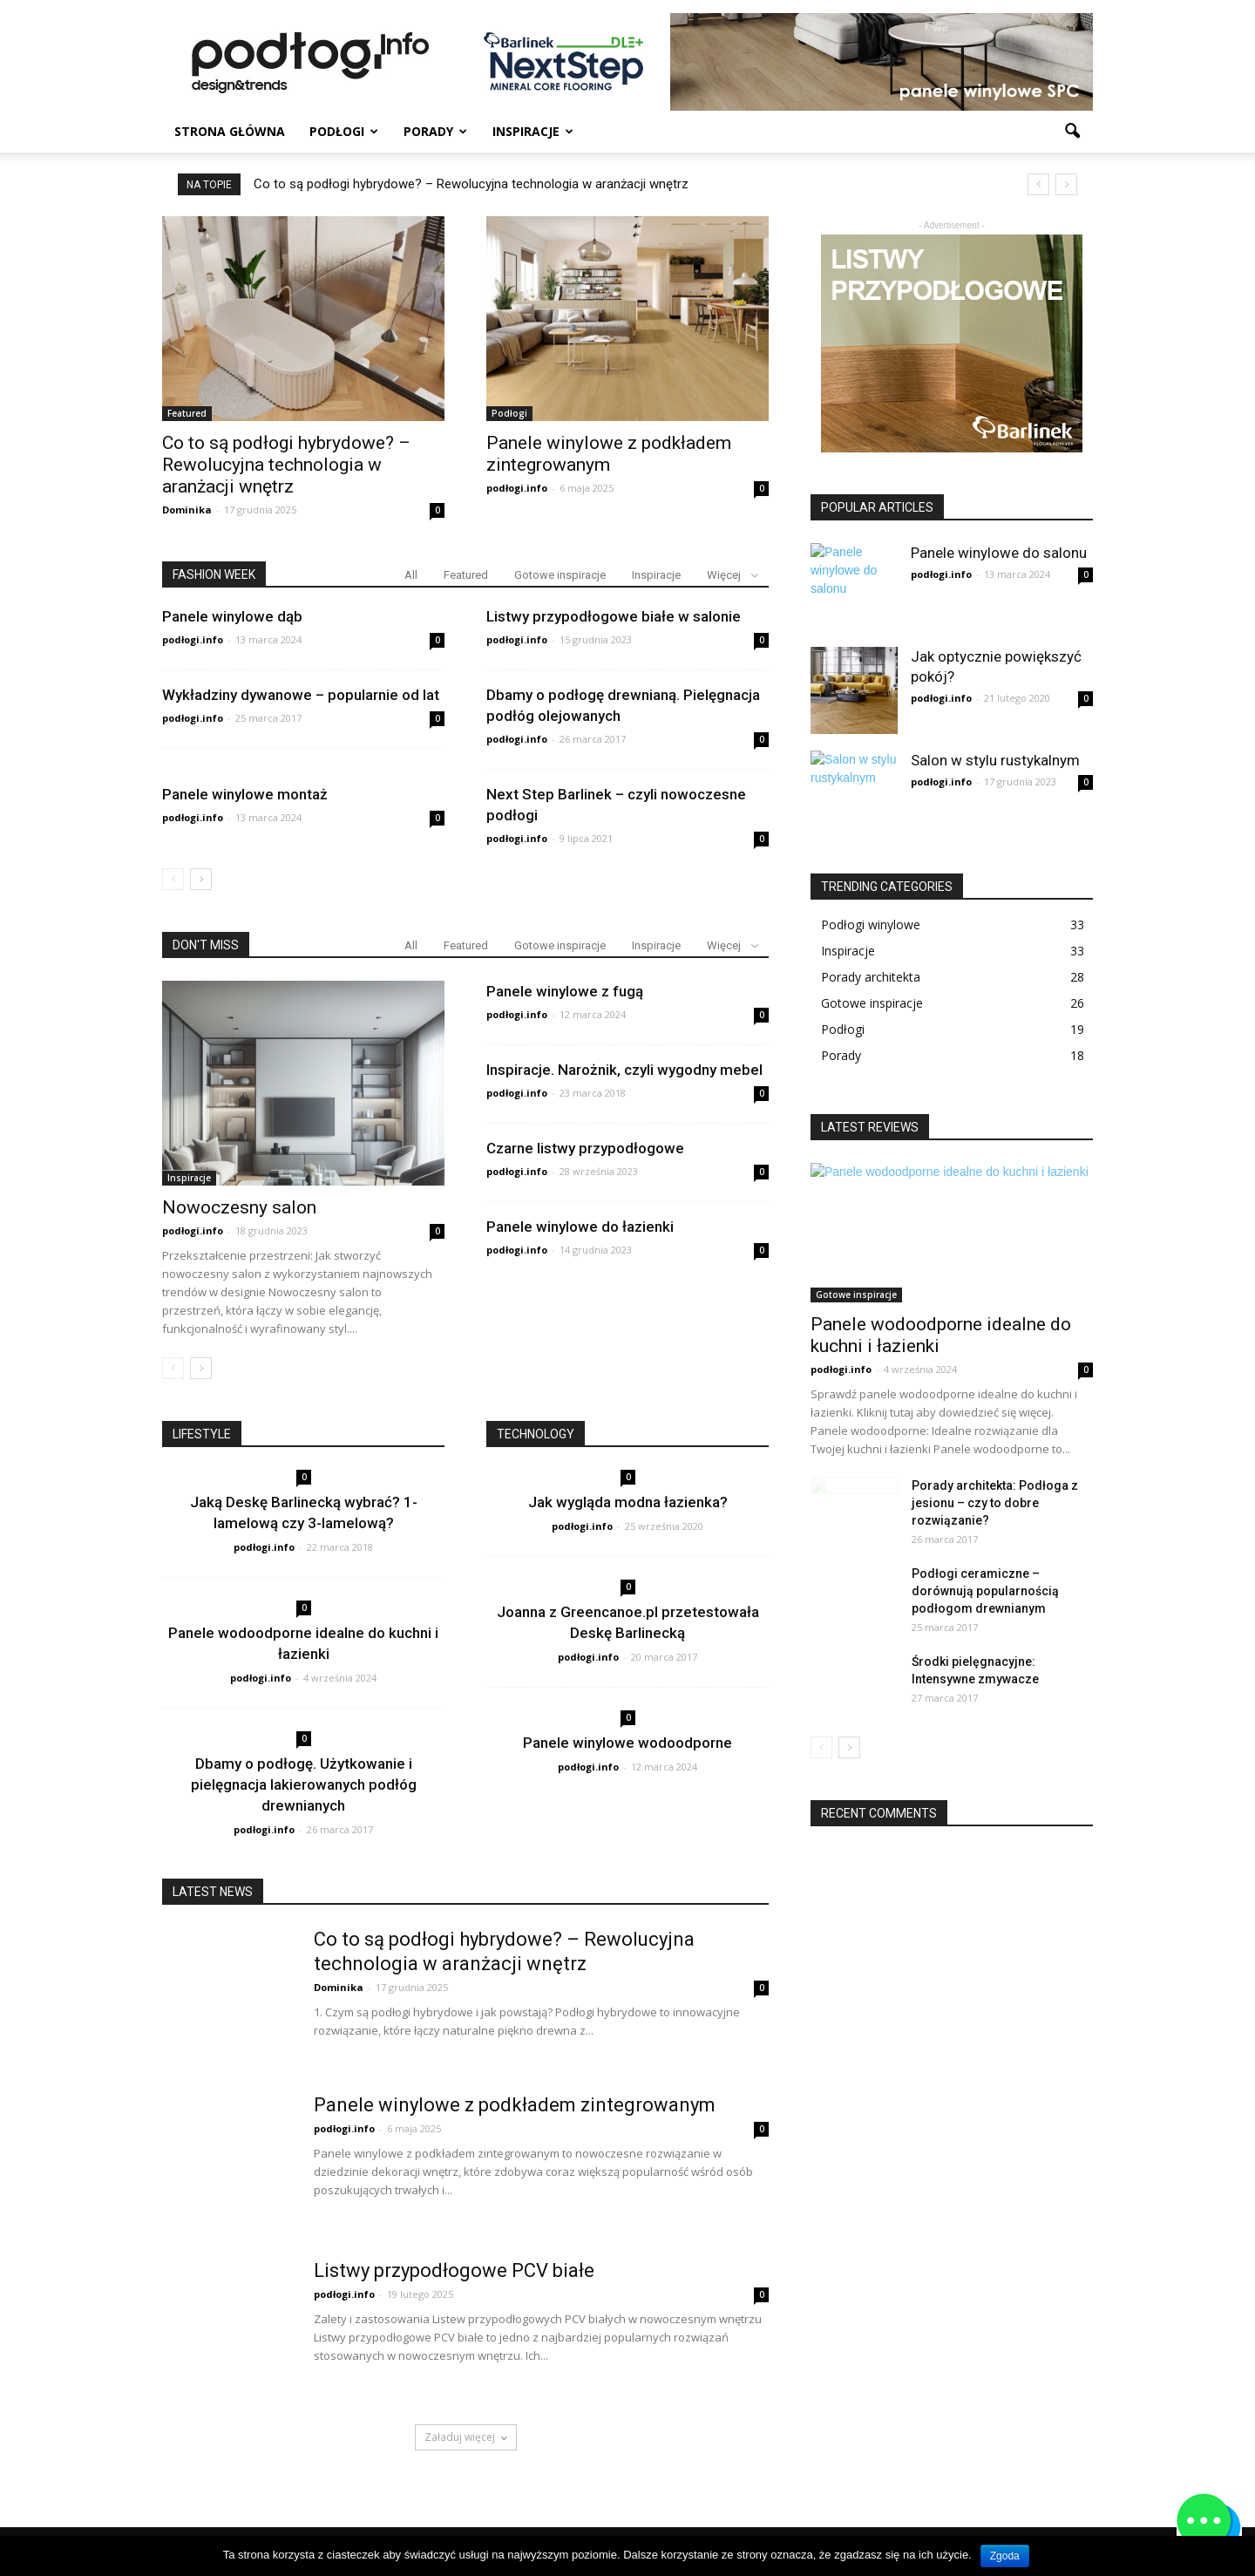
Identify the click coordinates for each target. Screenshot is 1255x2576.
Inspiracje (532, 131)
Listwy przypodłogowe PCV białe (454, 2270)
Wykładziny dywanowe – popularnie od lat (300, 694)
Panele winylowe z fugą (564, 991)
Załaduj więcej (465, 2437)
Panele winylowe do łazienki (580, 1226)
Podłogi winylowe (870, 924)
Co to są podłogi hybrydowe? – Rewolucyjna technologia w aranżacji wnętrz (471, 184)
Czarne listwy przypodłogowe (585, 1148)
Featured (187, 413)
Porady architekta (870, 977)
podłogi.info (516, 487)
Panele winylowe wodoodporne (627, 1742)
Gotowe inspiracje (560, 574)
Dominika (187, 509)
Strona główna (229, 131)
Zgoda (1005, 2556)
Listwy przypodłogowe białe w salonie (613, 616)
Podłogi (343, 131)
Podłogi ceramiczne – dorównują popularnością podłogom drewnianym (985, 1591)
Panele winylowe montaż (245, 794)
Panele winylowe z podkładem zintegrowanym (608, 453)
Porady (435, 131)
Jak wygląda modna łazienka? (628, 1502)
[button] (1072, 132)
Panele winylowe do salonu (999, 552)
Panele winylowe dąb (232, 616)
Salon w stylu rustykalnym (995, 760)
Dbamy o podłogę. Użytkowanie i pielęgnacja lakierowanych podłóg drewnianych (304, 1784)
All (410, 574)
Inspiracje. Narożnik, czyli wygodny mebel (624, 1069)
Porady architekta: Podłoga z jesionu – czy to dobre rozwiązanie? (995, 1502)
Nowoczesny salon (239, 1207)
